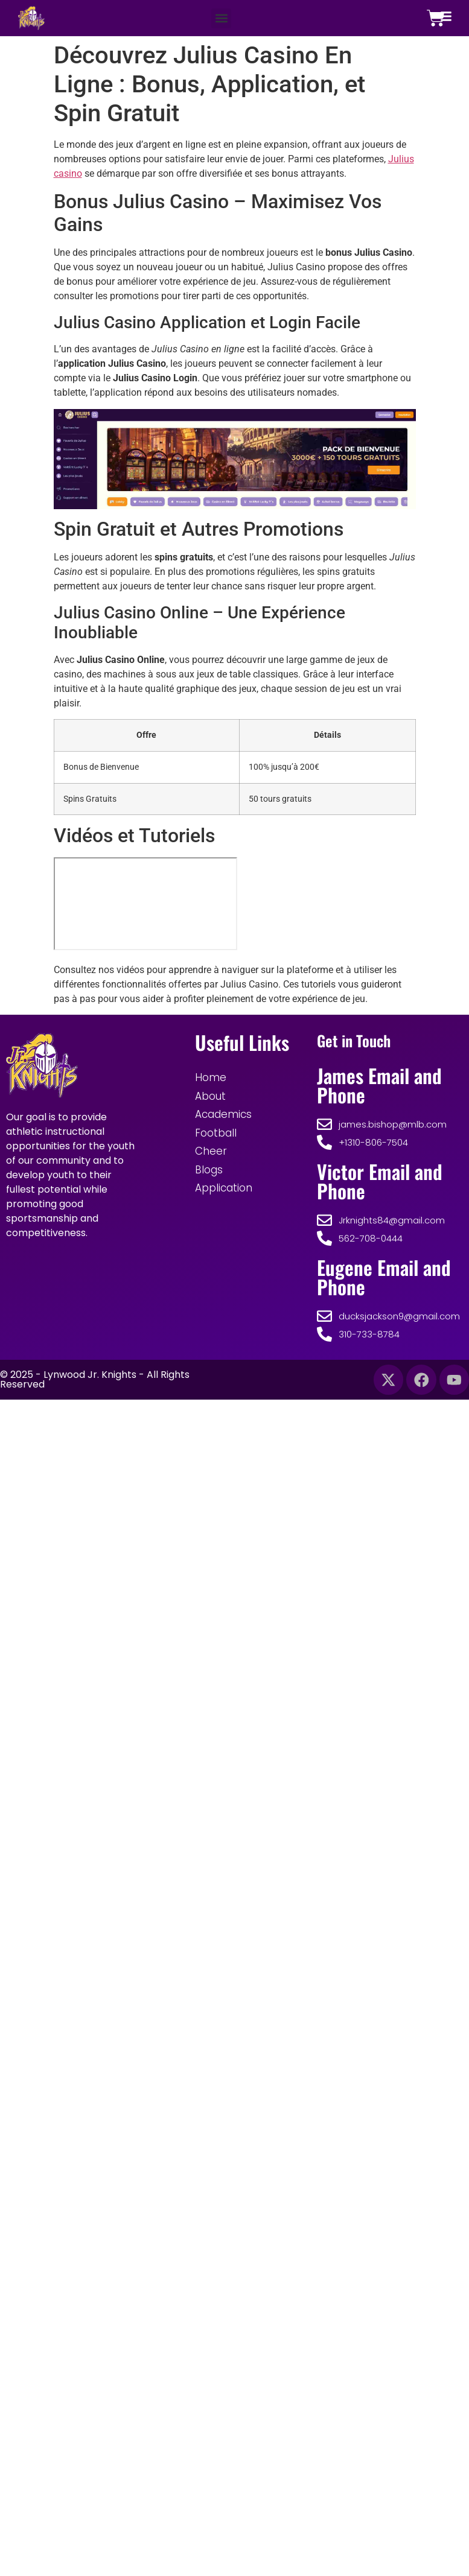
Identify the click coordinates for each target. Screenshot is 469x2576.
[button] (221, 18)
